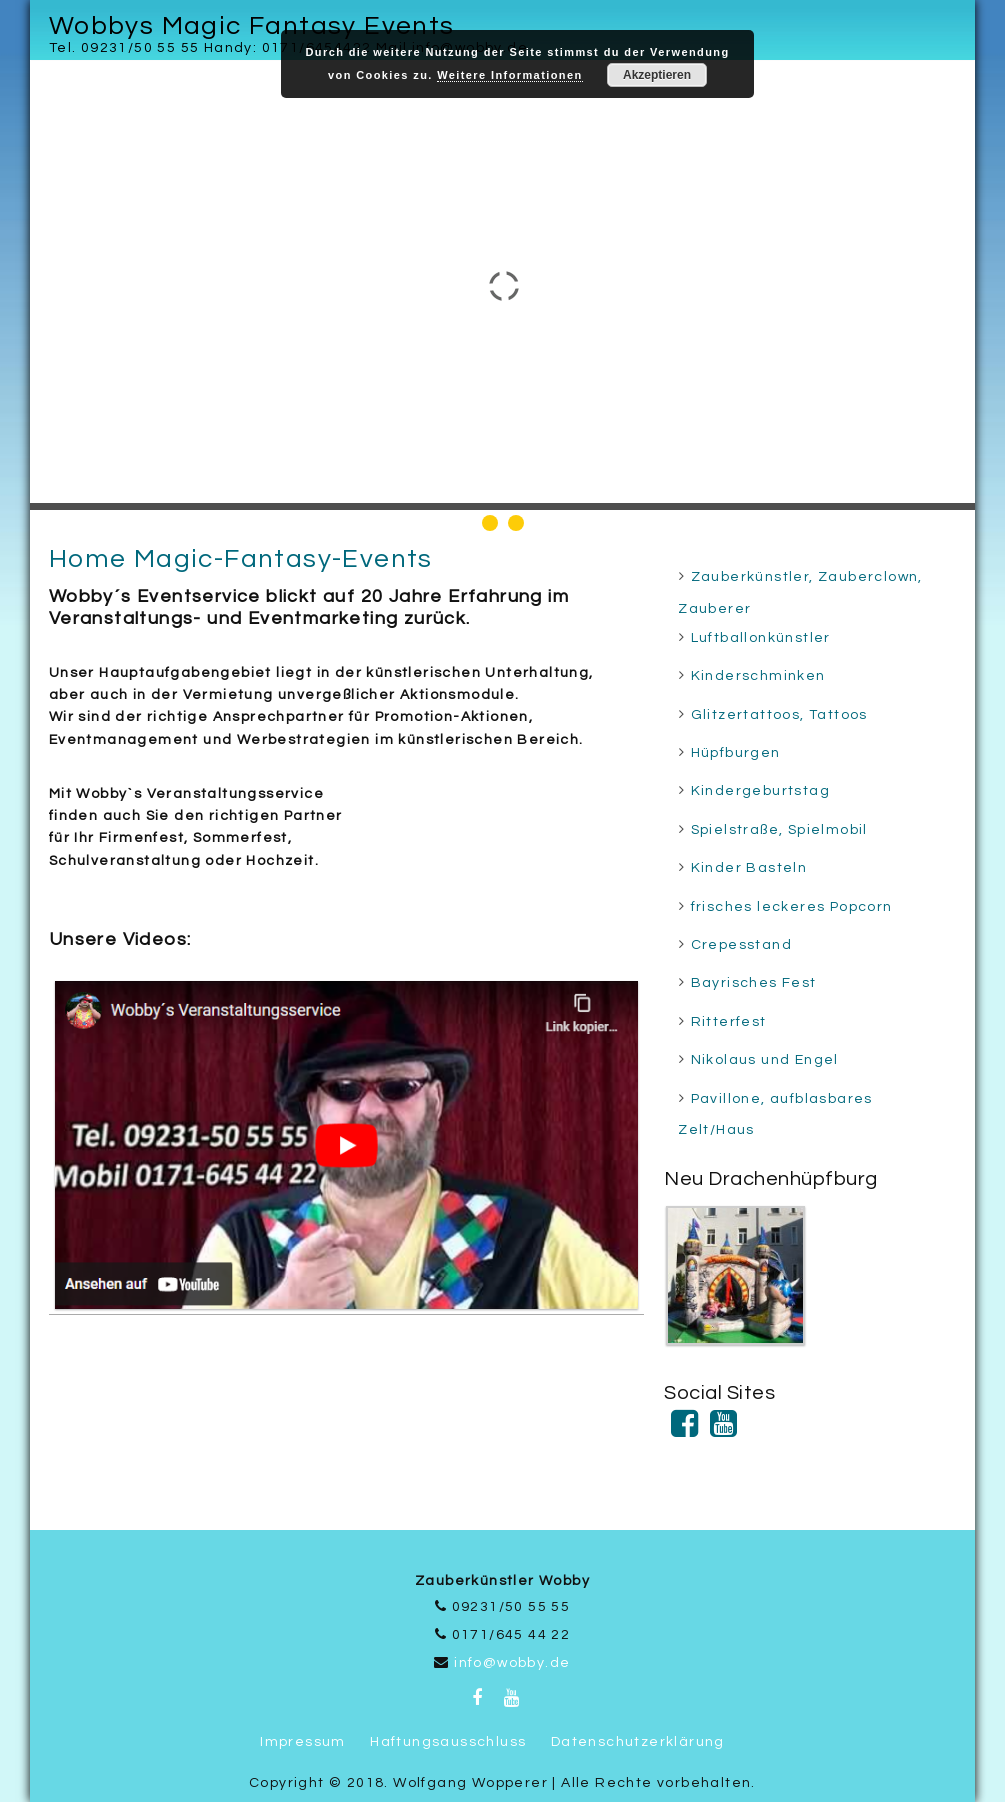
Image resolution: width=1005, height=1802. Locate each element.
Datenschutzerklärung (638, 1742)
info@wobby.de (512, 1663)
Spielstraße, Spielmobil (779, 830)
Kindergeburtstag (760, 791)
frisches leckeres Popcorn (792, 907)
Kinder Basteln (749, 868)
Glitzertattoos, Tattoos (779, 715)
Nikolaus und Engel (765, 1060)
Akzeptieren (657, 75)
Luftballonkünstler (761, 638)
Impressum (303, 1742)
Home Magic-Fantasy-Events (241, 559)
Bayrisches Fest (754, 983)
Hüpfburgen (736, 753)
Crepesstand (741, 945)
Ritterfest (729, 1022)
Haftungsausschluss (448, 1742)
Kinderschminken (758, 676)
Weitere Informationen (509, 75)
